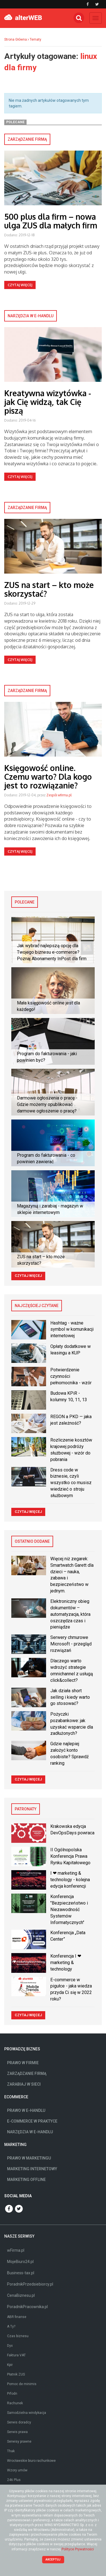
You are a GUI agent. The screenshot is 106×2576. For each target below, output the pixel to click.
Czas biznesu (18, 2336)
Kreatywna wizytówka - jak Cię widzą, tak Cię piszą (47, 402)
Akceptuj (53, 2559)
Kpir (10, 2365)
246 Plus (14, 2480)
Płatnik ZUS (16, 2374)
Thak (11, 2451)
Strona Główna (15, 39)
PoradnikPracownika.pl (27, 2306)
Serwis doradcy (19, 2422)
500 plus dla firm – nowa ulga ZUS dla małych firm (50, 220)
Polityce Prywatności (78, 2549)
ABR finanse (16, 2317)
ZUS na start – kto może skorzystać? (49, 589)
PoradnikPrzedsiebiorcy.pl (30, 2284)
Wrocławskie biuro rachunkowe (31, 2461)
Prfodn (12, 2394)
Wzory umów (17, 2470)
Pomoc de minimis (21, 2384)
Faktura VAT (16, 2355)
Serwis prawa (17, 2432)
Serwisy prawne (19, 2441)
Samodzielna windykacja (26, 2413)
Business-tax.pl (20, 2273)
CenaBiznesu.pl (21, 2295)
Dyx (10, 2346)
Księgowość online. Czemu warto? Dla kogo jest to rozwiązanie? (48, 776)
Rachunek (15, 2403)
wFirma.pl (15, 2250)
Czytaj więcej (20, 285)
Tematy (35, 39)
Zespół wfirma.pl (59, 795)
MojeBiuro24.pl (20, 2261)
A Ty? (11, 2326)
